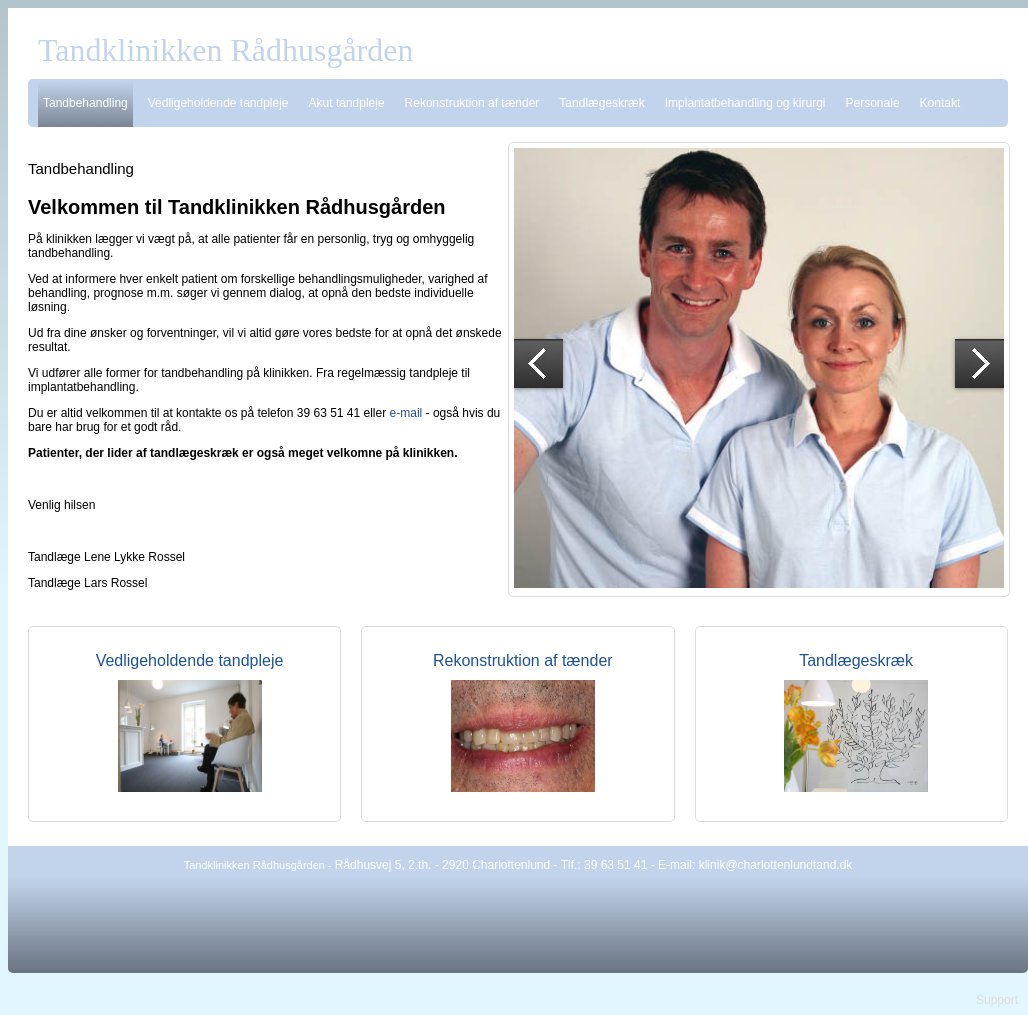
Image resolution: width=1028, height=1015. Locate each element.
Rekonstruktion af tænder (472, 103)
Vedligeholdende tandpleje (218, 103)
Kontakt (940, 103)
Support (997, 1000)
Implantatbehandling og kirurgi (745, 103)
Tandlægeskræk (601, 103)
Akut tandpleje (347, 103)
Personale (873, 103)
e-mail (406, 413)
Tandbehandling (85, 103)
